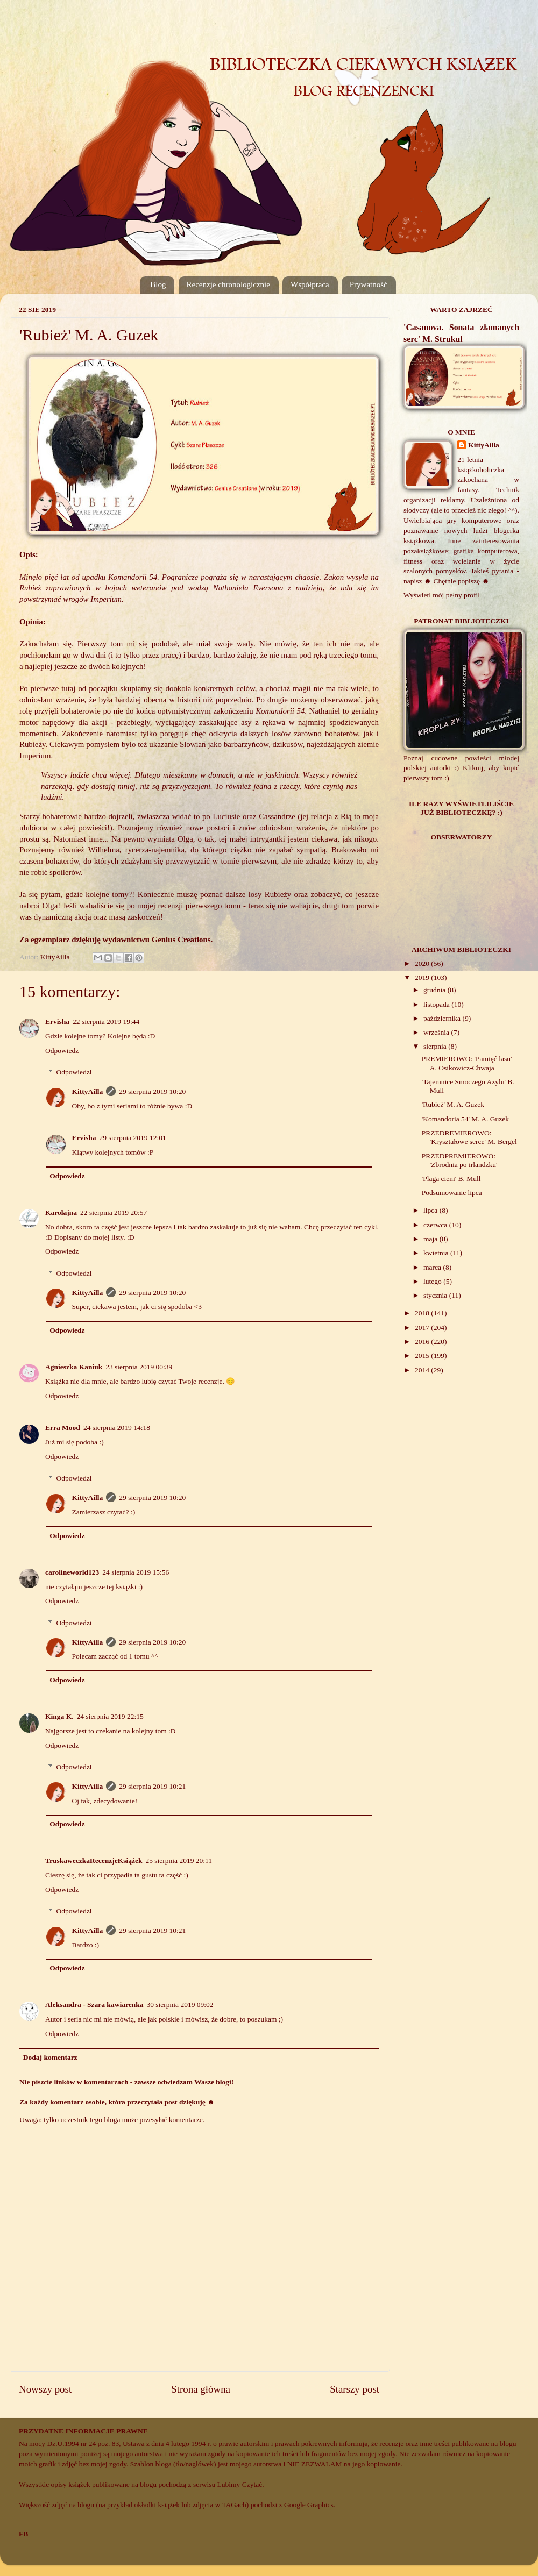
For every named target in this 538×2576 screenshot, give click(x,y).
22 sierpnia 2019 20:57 (113, 1212)
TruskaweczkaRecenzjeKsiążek (93, 1860)
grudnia (435, 990)
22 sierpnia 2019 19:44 (106, 1021)
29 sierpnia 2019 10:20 (152, 1091)
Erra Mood (62, 1428)
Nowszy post (45, 2389)
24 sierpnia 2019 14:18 (116, 1428)
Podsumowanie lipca (452, 1193)
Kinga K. (59, 1716)
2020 (423, 963)
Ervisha (57, 1021)
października (442, 1018)
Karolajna (61, 1212)
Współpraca (310, 284)
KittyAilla (87, 1091)
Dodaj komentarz (50, 2057)
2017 (423, 1327)
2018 (423, 1313)
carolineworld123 (72, 1572)
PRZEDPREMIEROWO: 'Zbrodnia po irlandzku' (460, 1160)
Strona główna (200, 2389)
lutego (433, 1281)
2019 (423, 977)
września (437, 1032)
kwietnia (436, 1253)
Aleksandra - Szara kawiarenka (94, 2005)
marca (433, 1267)
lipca (431, 1210)
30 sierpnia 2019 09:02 (179, 2005)
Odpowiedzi (74, 1072)
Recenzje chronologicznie (228, 284)
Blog (158, 284)
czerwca (436, 1225)
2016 (423, 1341)
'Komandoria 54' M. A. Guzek (465, 1119)
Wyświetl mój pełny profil (442, 595)
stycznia (436, 1295)
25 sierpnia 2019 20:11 (178, 1860)
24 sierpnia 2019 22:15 (110, 1716)
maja (431, 1239)
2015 (423, 1355)
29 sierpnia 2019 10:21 (152, 1786)
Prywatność (368, 284)
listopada (437, 1004)
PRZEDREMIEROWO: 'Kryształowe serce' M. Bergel (469, 1137)
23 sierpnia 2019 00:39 (138, 1367)
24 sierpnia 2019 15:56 (135, 1572)
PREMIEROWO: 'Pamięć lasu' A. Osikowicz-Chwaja (467, 1063)
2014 (423, 1370)
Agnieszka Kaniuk (73, 1367)
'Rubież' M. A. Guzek (453, 1104)
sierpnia (435, 1046)
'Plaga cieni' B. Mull (451, 1179)
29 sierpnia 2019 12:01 (133, 1138)
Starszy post (354, 2389)
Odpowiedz (62, 1051)
